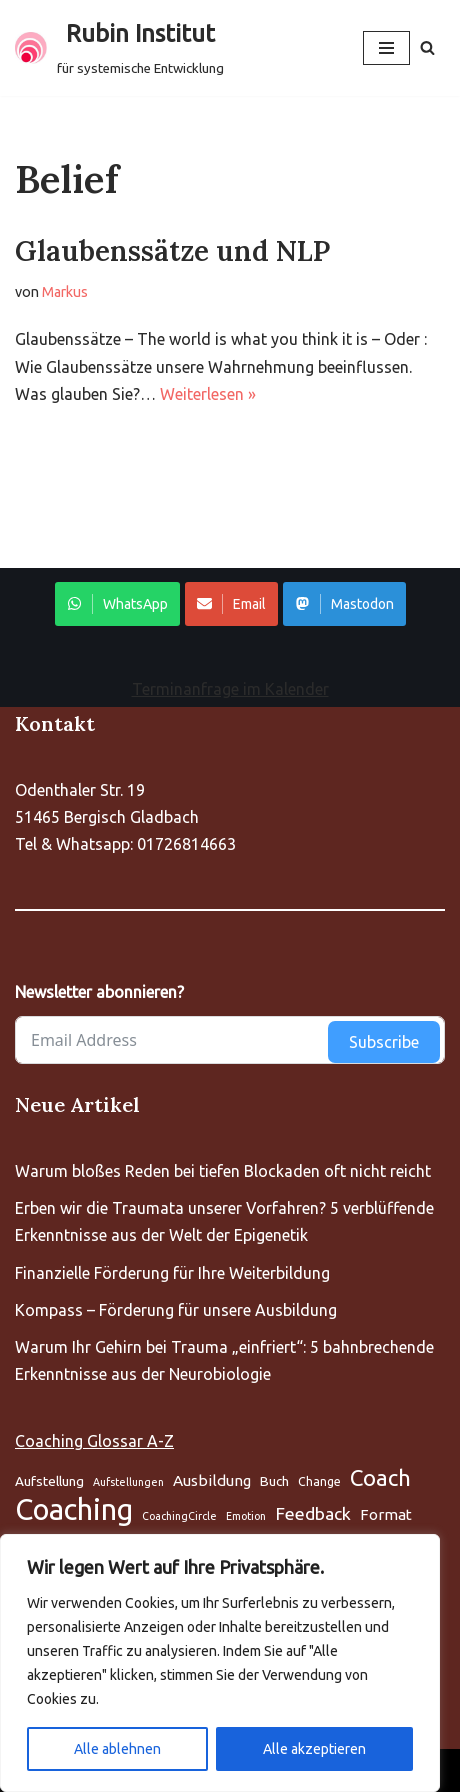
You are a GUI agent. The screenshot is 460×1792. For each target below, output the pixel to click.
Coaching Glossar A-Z (94, 1441)
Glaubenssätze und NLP (172, 251)
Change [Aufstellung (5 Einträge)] (319, 1481)
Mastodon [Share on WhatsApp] (344, 604)
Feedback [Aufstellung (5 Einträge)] (313, 1513)
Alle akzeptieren (314, 1749)
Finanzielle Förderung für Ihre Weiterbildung (172, 1273)
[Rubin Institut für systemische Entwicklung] (119, 48)
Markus (65, 292)
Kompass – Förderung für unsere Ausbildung (176, 1310)
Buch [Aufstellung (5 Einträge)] (274, 1481)
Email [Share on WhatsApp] (231, 604)
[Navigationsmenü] (386, 48)
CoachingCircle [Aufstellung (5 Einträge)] (179, 1516)
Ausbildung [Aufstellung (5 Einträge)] (212, 1480)
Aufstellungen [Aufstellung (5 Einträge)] (128, 1482)
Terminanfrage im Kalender (230, 689)
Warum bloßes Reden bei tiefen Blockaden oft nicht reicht (223, 1171)
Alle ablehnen (117, 1749)
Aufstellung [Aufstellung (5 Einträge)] (49, 1481)
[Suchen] (427, 47)
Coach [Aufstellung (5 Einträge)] (380, 1477)
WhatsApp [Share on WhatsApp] (117, 604)
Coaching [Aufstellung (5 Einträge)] (74, 1509)
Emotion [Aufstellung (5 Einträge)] (246, 1516)
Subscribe (384, 1042)
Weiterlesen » (208, 394)
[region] (220, 1663)
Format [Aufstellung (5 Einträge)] (386, 1514)
